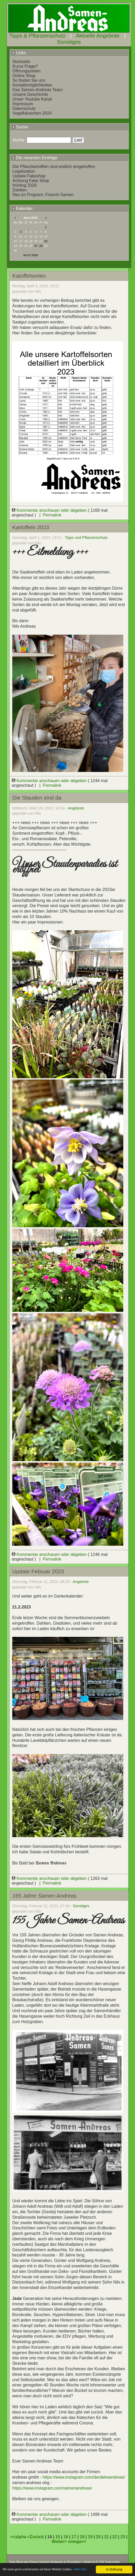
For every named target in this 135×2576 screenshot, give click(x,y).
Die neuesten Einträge (34, 157)
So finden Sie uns (29, 80)
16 (65, 2537)
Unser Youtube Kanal (32, 99)
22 (45, 241)
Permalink (52, 515)
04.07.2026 (30, 255)
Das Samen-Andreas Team (38, 90)
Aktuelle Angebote (98, 36)
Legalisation (24, 171)
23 (122, 2537)
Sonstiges (69, 42)
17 (74, 2537)
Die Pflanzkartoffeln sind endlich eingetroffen (54, 166)
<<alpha (18, 2537)
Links (19, 53)
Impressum (23, 104)
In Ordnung (114, 2564)
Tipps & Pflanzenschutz (37, 36)
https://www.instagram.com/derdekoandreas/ (84, 2477)
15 (57, 2537)
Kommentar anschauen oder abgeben (50, 510)
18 (82, 2537)
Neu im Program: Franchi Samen (43, 194)
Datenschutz (24, 108)
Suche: (20, 127)
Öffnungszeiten (26, 71)
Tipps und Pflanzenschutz (86, 537)
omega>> (77, 2541)
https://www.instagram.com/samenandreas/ (52, 2488)
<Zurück (36, 2537)
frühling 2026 (25, 185)
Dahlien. (20, 190)
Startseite (21, 61)
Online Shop (24, 75)
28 (40, 245)
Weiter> (60, 2541)
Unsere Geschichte (30, 94)
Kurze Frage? (25, 66)
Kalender (22, 208)
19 (90, 2537)
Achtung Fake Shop (31, 180)
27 (35, 245)
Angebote (76, 808)
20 (98, 2537)
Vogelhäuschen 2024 (32, 113)
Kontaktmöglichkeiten (32, 85)
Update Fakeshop (29, 176)
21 (106, 2537)
